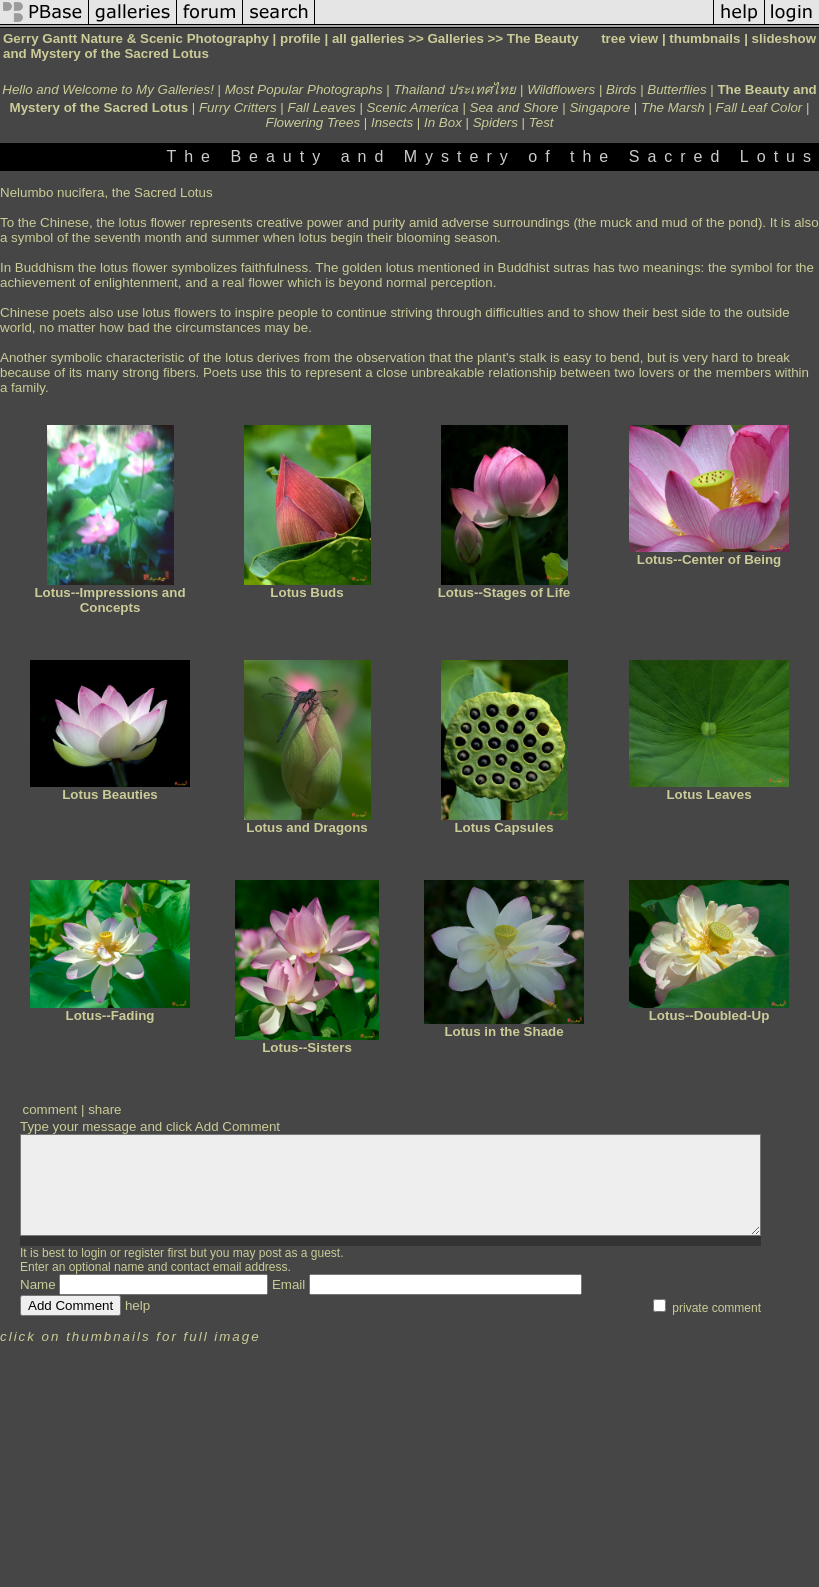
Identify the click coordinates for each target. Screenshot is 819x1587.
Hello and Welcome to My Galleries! (108, 89)
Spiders (495, 122)
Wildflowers (561, 89)
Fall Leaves (322, 107)
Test (541, 122)
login (93, 1253)
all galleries (368, 38)
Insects (392, 122)
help (137, 1305)
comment (49, 1109)
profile (300, 38)
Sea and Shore (514, 107)
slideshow (784, 38)
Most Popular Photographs (304, 89)
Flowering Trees (313, 122)
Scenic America (413, 107)
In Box (443, 122)
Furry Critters (238, 107)
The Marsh (673, 107)
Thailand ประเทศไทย (454, 89)
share (104, 1109)
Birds (621, 89)
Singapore (599, 107)
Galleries (455, 38)
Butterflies (676, 89)
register (144, 1253)
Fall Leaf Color (759, 107)
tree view (629, 38)
